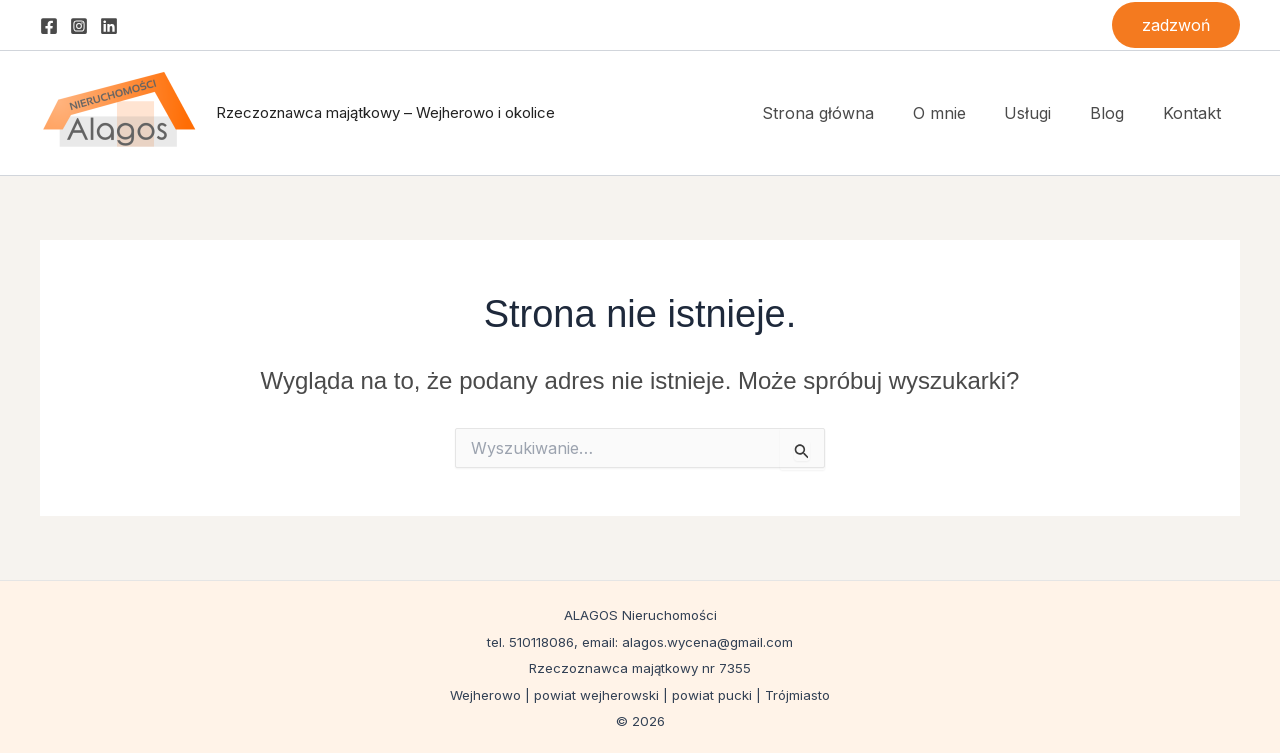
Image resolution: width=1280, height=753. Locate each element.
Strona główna (848, 113)
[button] (1176, 25)
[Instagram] (79, 26)
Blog (1117, 113)
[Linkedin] (109, 26)
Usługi (1044, 113)
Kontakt (1195, 113)
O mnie (962, 113)
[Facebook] (49, 26)
